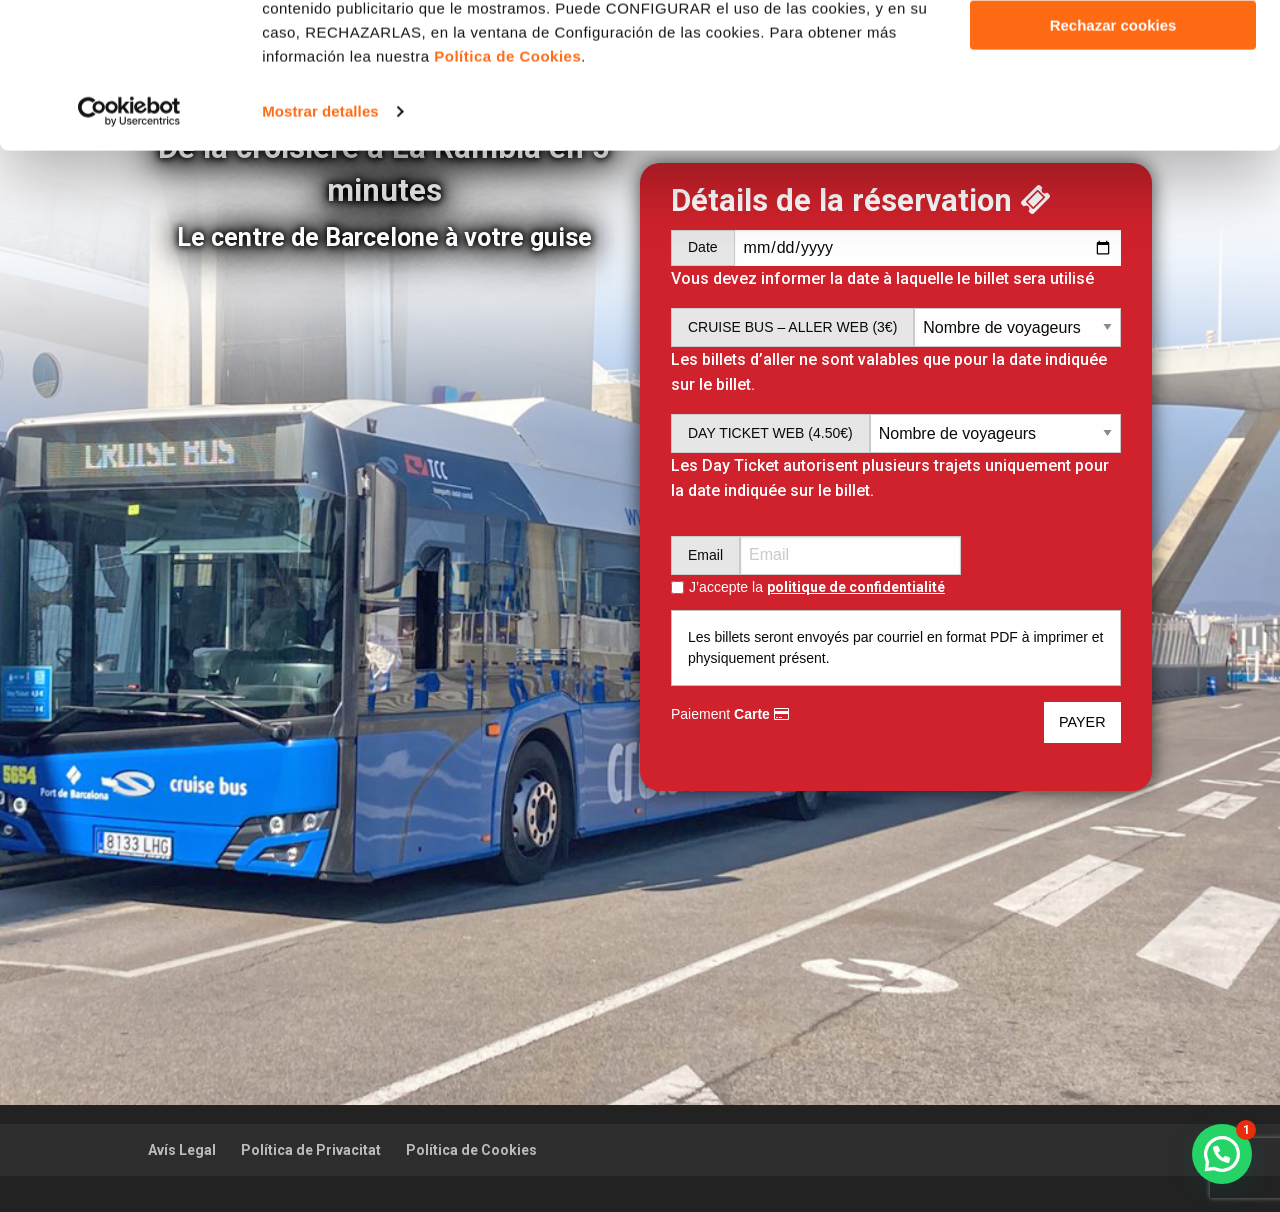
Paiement (730, 714)
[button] (1222, 1154)
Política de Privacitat (311, 1150)
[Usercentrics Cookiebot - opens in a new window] (129, 248)
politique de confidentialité (856, 587)
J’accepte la (817, 587)
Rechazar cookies (1113, 161)
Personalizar (1113, 105)
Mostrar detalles (320, 247)
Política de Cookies (471, 1150)
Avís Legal (182, 1150)
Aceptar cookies (1113, 48)
